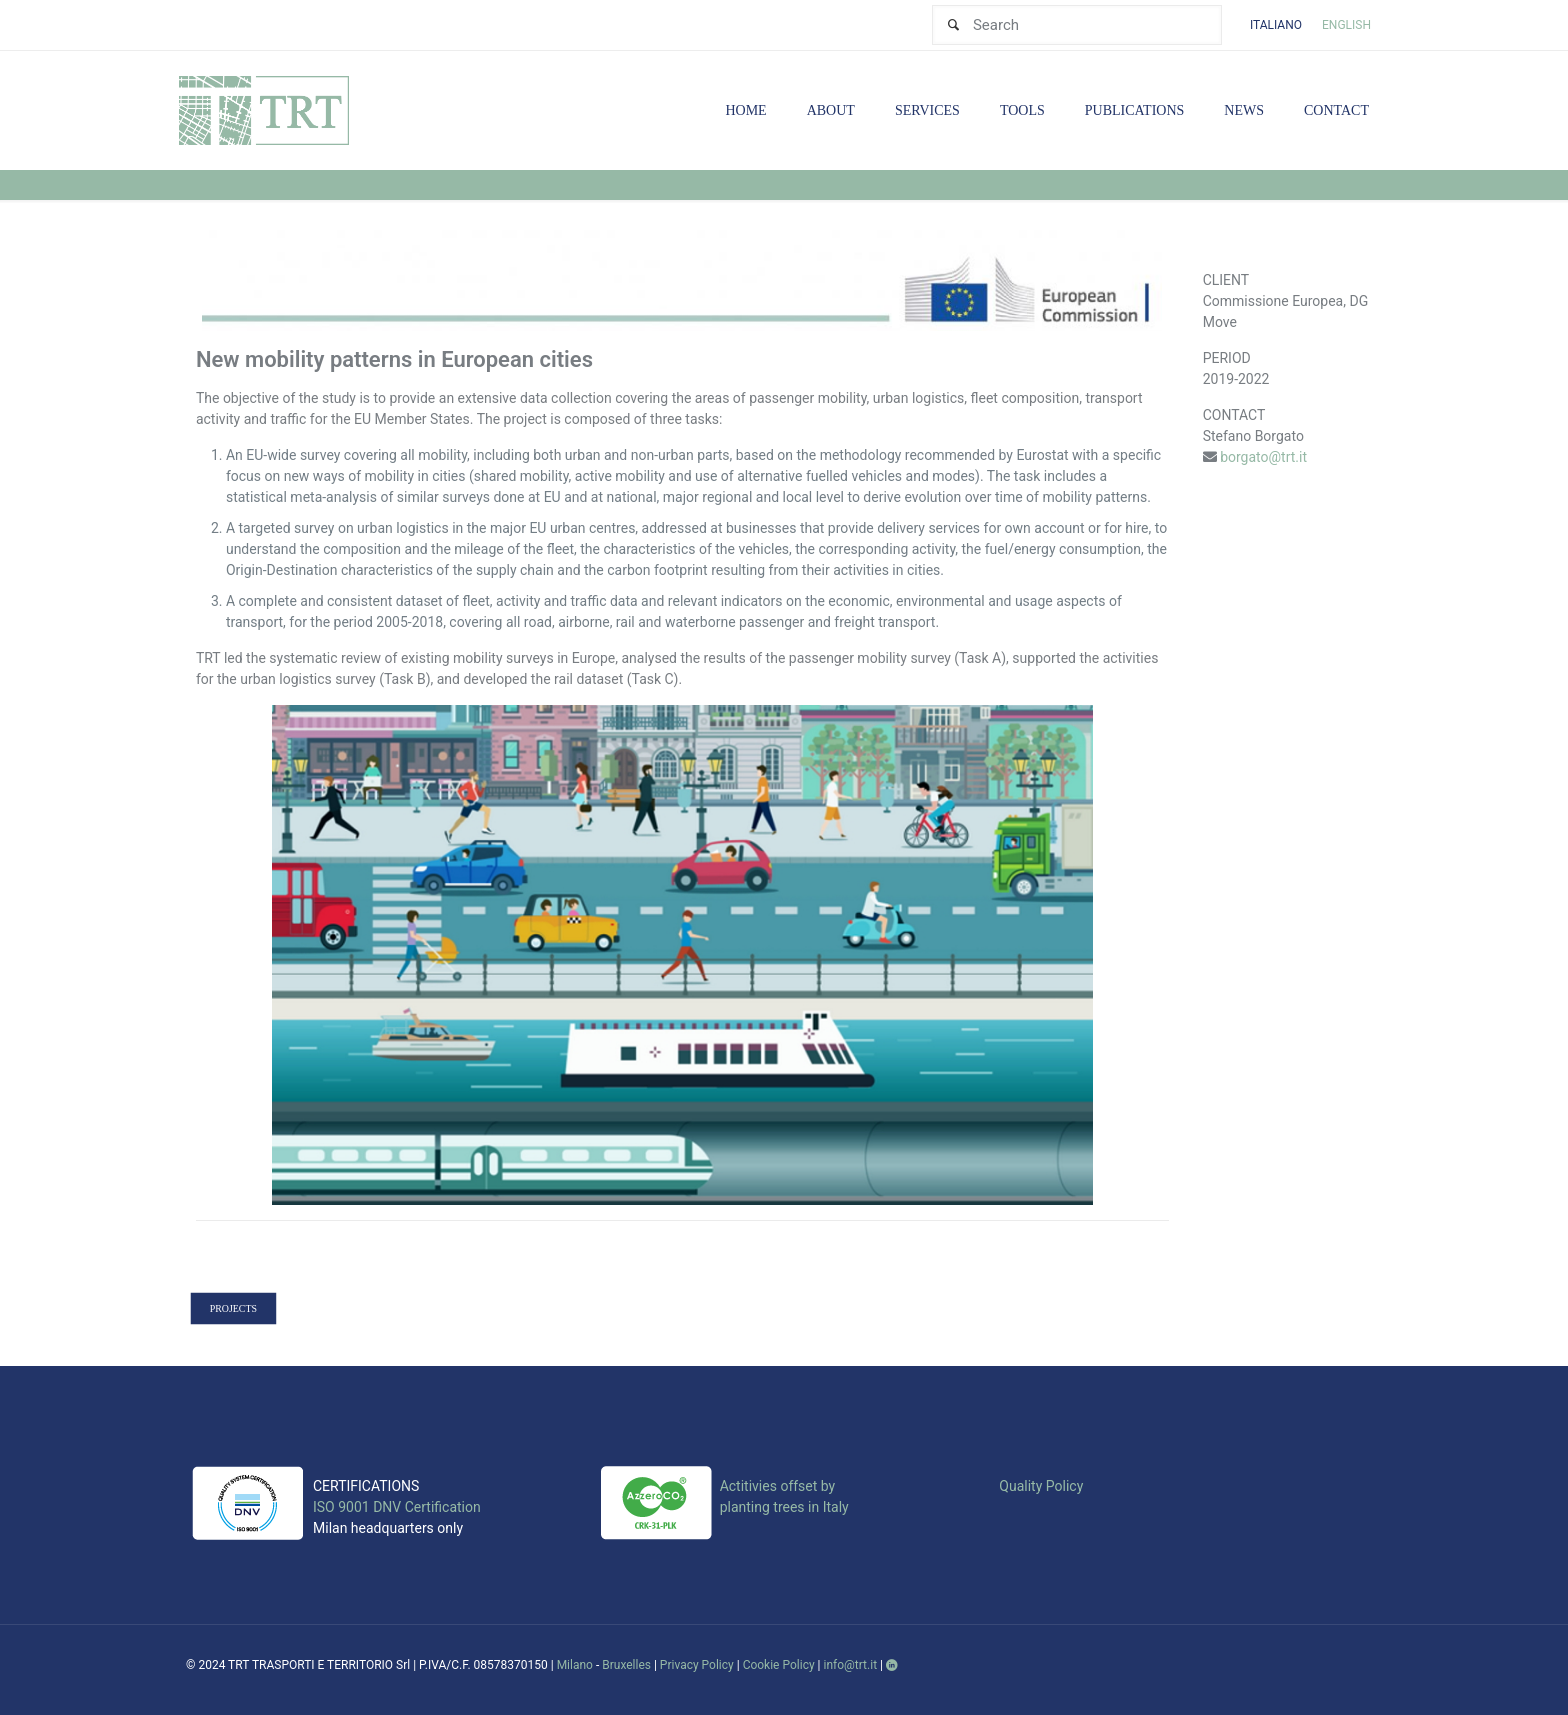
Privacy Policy (697, 1665)
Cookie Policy (779, 1665)
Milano (575, 1665)
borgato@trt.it (1263, 457)
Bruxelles (626, 1665)
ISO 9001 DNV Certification (397, 1507)
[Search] (1077, 25)
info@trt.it (851, 1665)
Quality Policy (1041, 1486)
